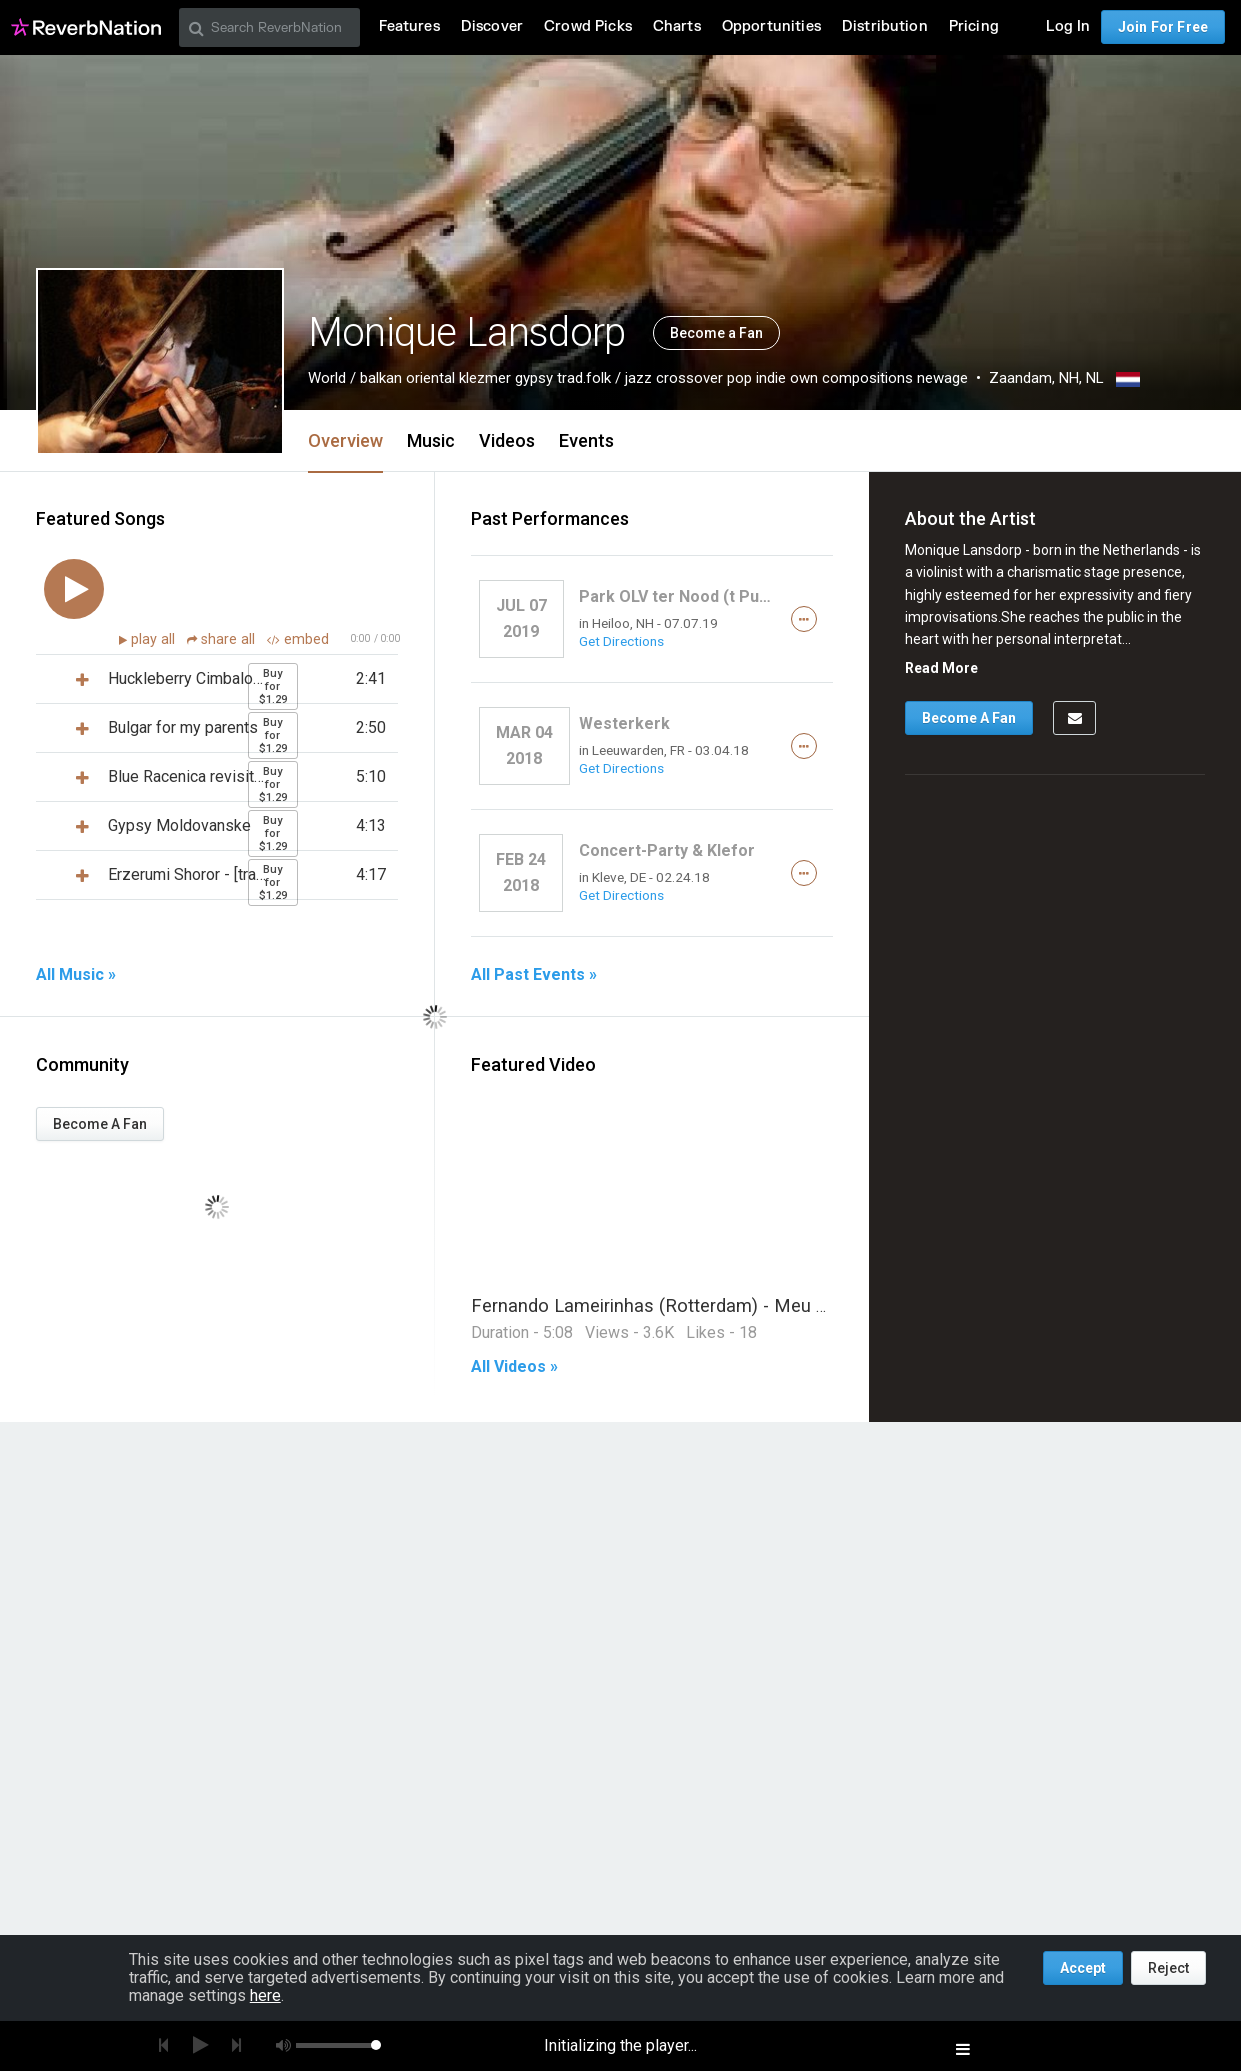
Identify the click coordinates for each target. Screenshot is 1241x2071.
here (265, 1995)
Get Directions (621, 641)
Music (431, 440)
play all (155, 639)
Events (586, 440)
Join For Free (1163, 27)
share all (223, 639)
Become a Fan (716, 333)
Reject (1168, 1968)
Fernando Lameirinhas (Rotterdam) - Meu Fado (664, 1305)
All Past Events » (534, 975)
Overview (345, 440)
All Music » (76, 975)
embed (298, 639)
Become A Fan (100, 1124)
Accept (1083, 1968)
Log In (1068, 26)
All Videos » (514, 1367)
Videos (507, 440)
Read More (941, 668)
